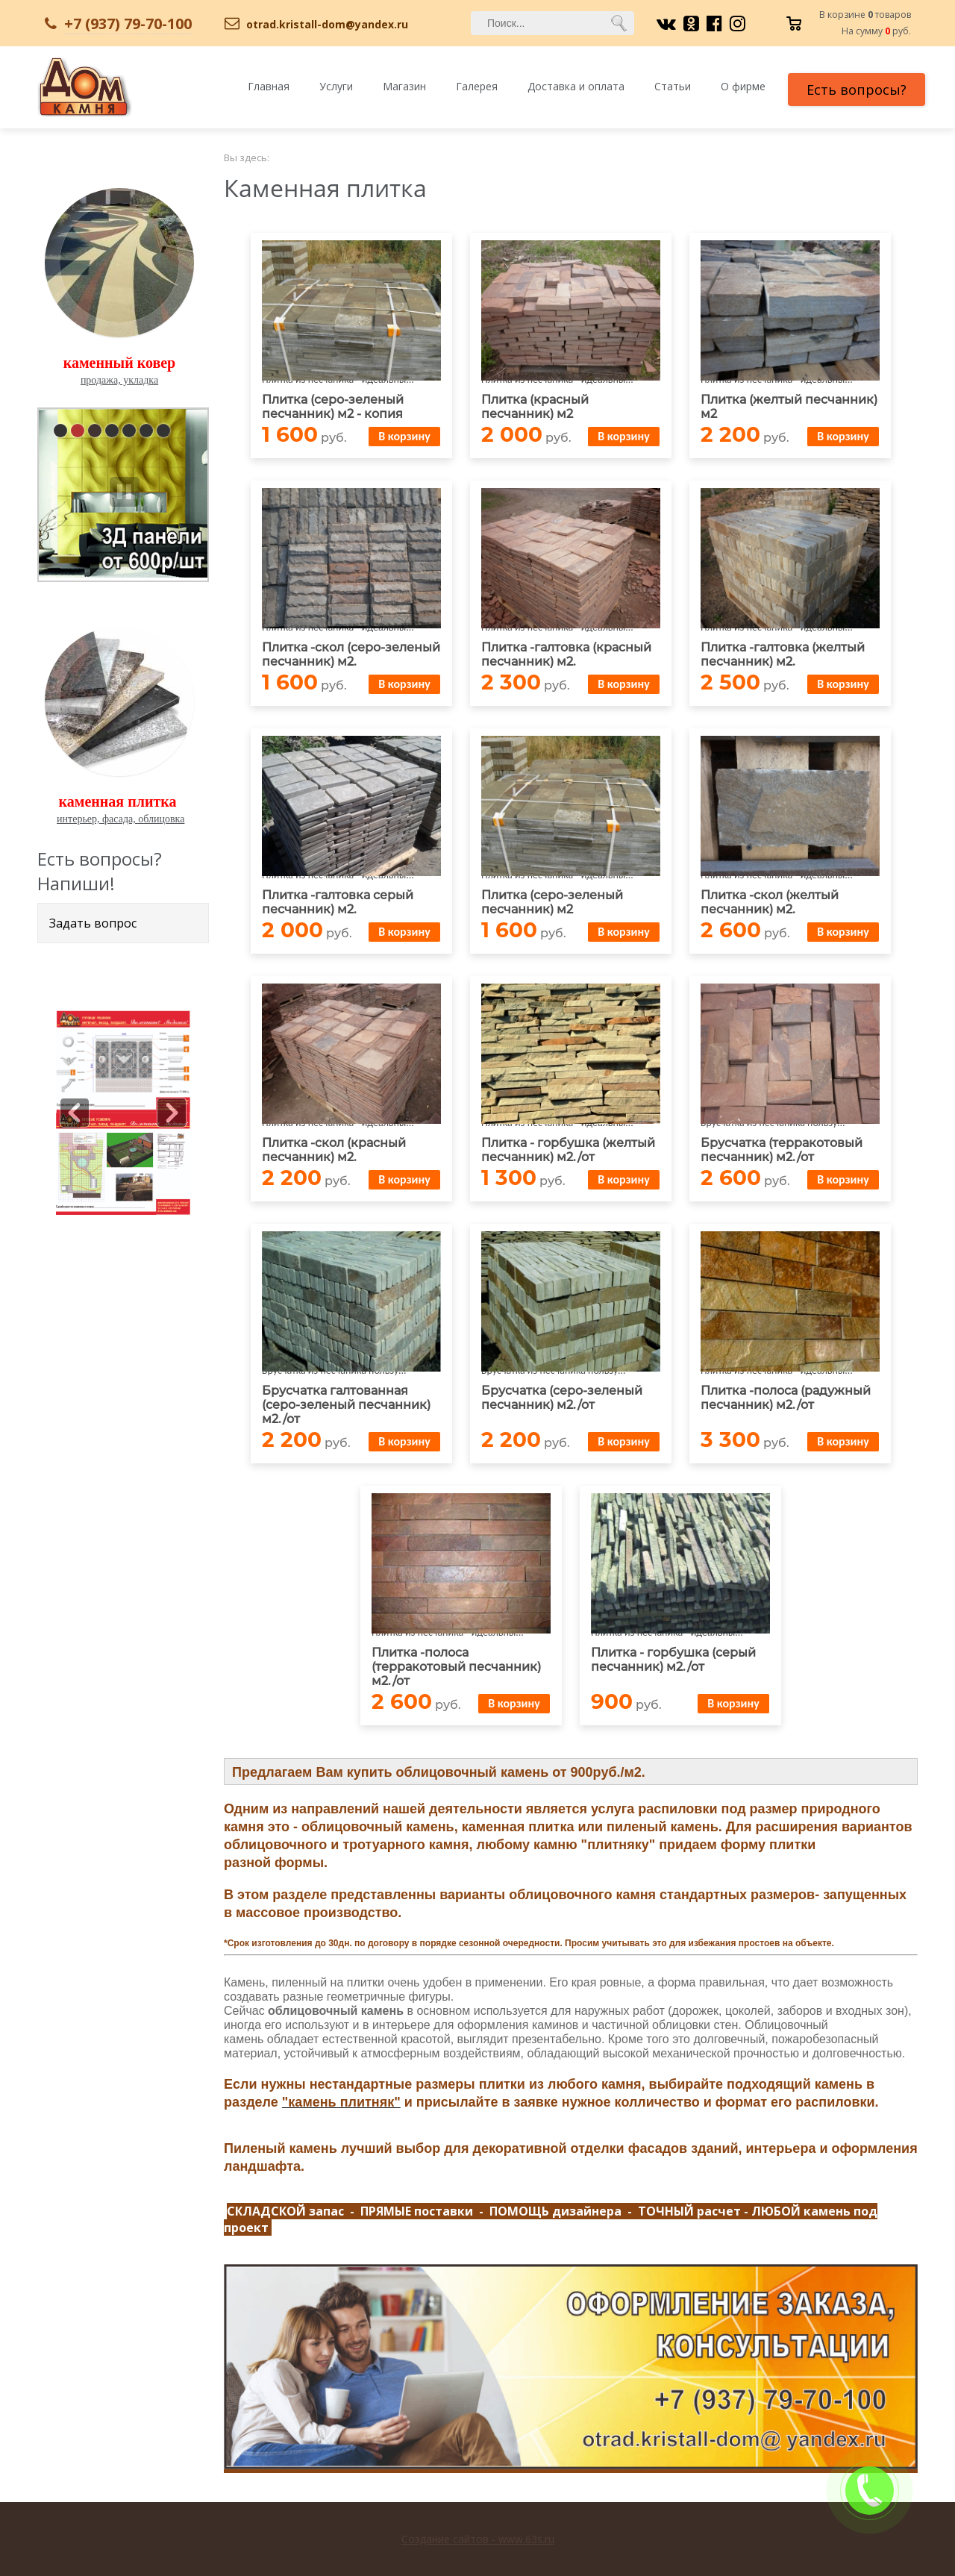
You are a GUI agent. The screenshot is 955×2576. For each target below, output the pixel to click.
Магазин (404, 86)
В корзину (404, 436)
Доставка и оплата (575, 86)
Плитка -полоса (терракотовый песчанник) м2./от (456, 1666)
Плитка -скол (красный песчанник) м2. (334, 1150)
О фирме (743, 86)
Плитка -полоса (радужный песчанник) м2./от (786, 1398)
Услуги (336, 86)
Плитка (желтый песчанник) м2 (789, 407)
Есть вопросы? (857, 90)
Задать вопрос (93, 923)
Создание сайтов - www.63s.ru (477, 2539)
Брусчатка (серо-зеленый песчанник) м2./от (561, 1398)
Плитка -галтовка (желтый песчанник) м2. (783, 654)
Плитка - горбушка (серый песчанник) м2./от (673, 1659)
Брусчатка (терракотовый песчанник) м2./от (781, 1150)
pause (124, 491)
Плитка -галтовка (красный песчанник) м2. (566, 654)
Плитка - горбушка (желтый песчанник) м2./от (568, 1150)
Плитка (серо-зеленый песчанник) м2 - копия (333, 407)
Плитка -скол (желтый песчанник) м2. (770, 902)
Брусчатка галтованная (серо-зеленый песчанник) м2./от (346, 1405)
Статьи (672, 86)
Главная (268, 86)
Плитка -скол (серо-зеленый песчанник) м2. (351, 654)
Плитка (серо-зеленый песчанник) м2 (552, 902)
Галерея (477, 86)
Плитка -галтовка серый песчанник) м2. (337, 902)
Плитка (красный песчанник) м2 (535, 407)
